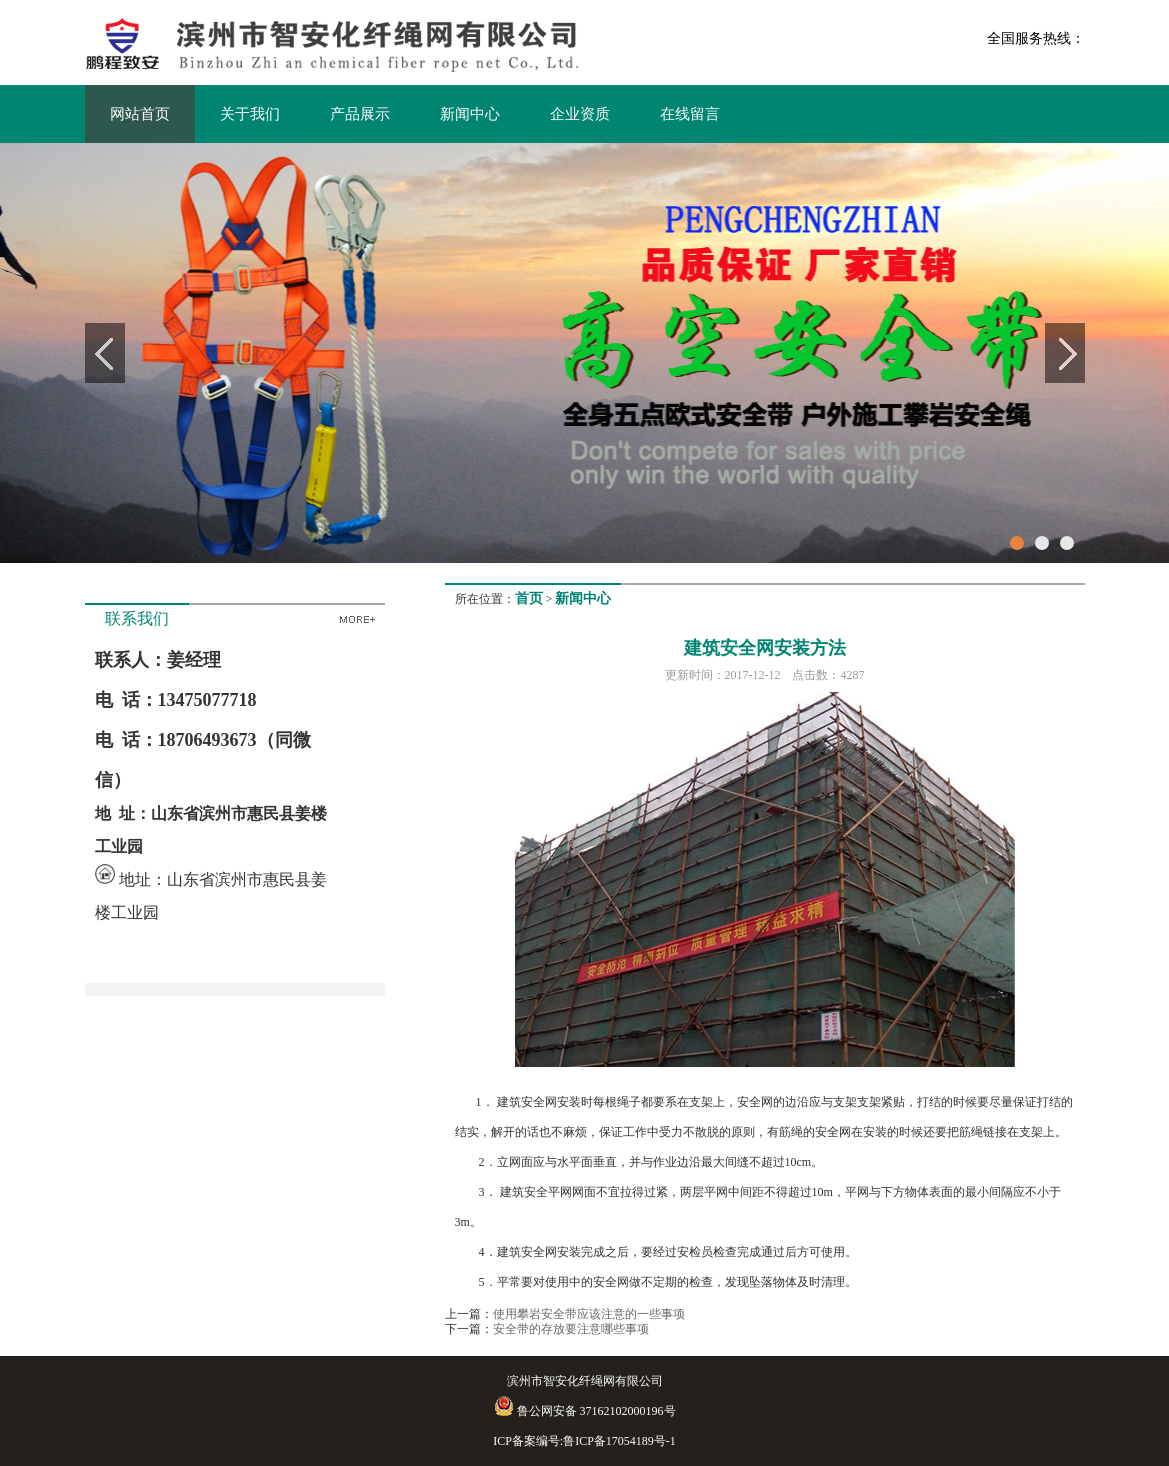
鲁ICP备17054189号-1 (619, 1441)
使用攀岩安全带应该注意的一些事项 (589, 1314)
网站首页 (140, 114)
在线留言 (690, 114)
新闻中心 (470, 114)
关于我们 (250, 114)
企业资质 (580, 114)
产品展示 (360, 114)
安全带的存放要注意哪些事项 (571, 1329)
